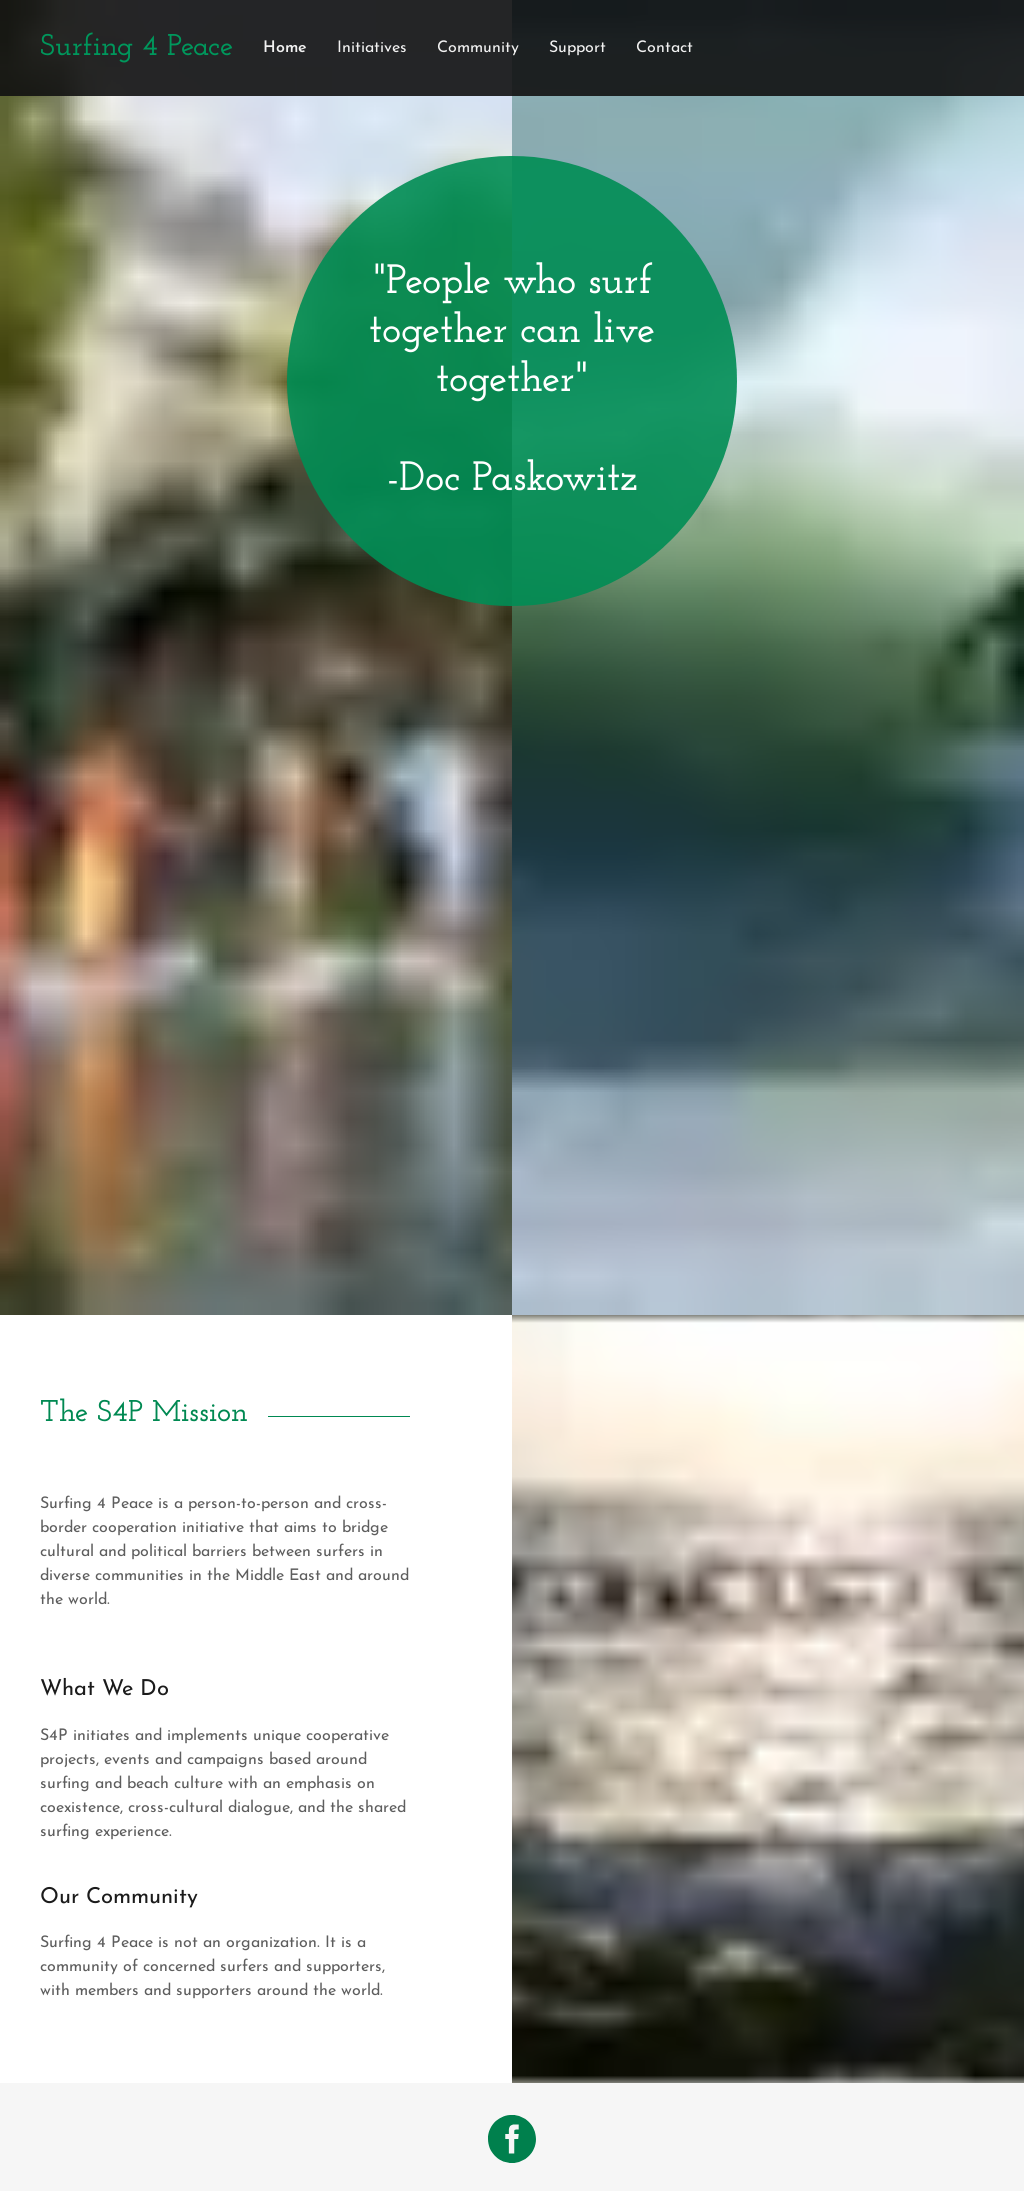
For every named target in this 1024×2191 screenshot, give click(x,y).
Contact (664, 48)
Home (285, 48)
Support (577, 48)
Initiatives (372, 48)
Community (478, 48)
